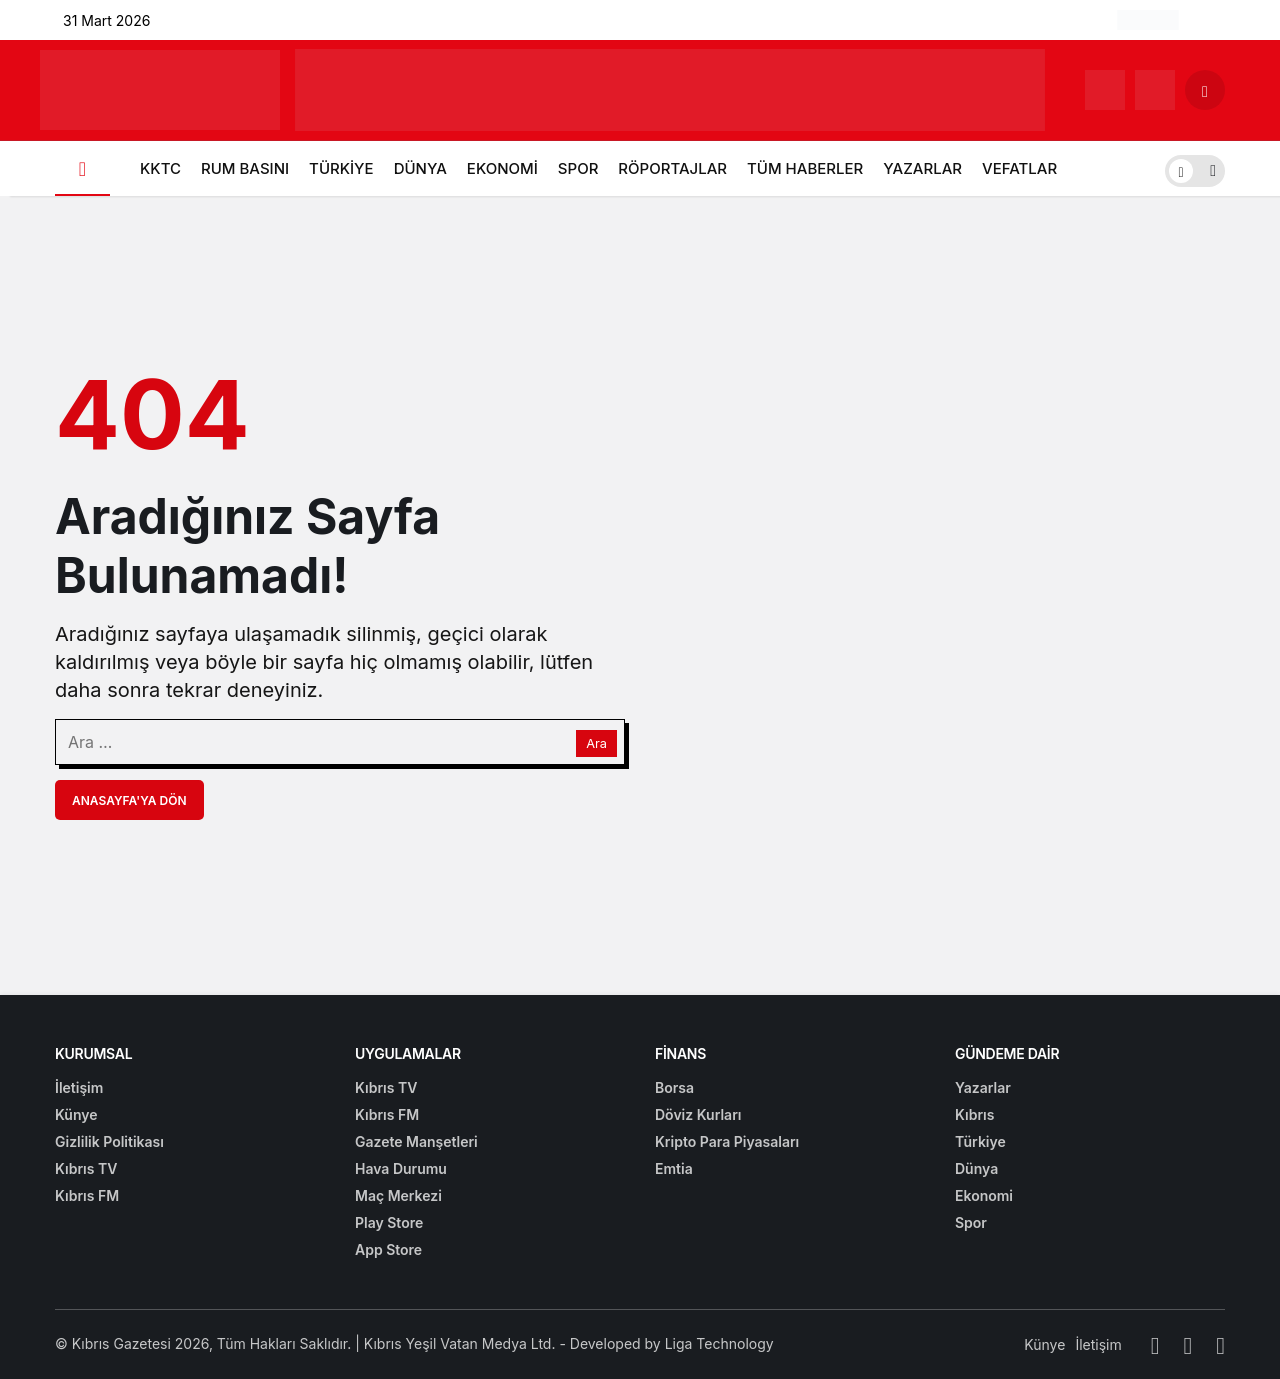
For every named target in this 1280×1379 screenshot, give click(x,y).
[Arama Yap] (1205, 90)
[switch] (1195, 168)
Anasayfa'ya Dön (129, 800)
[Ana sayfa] (82, 168)
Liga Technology (719, 1343)
